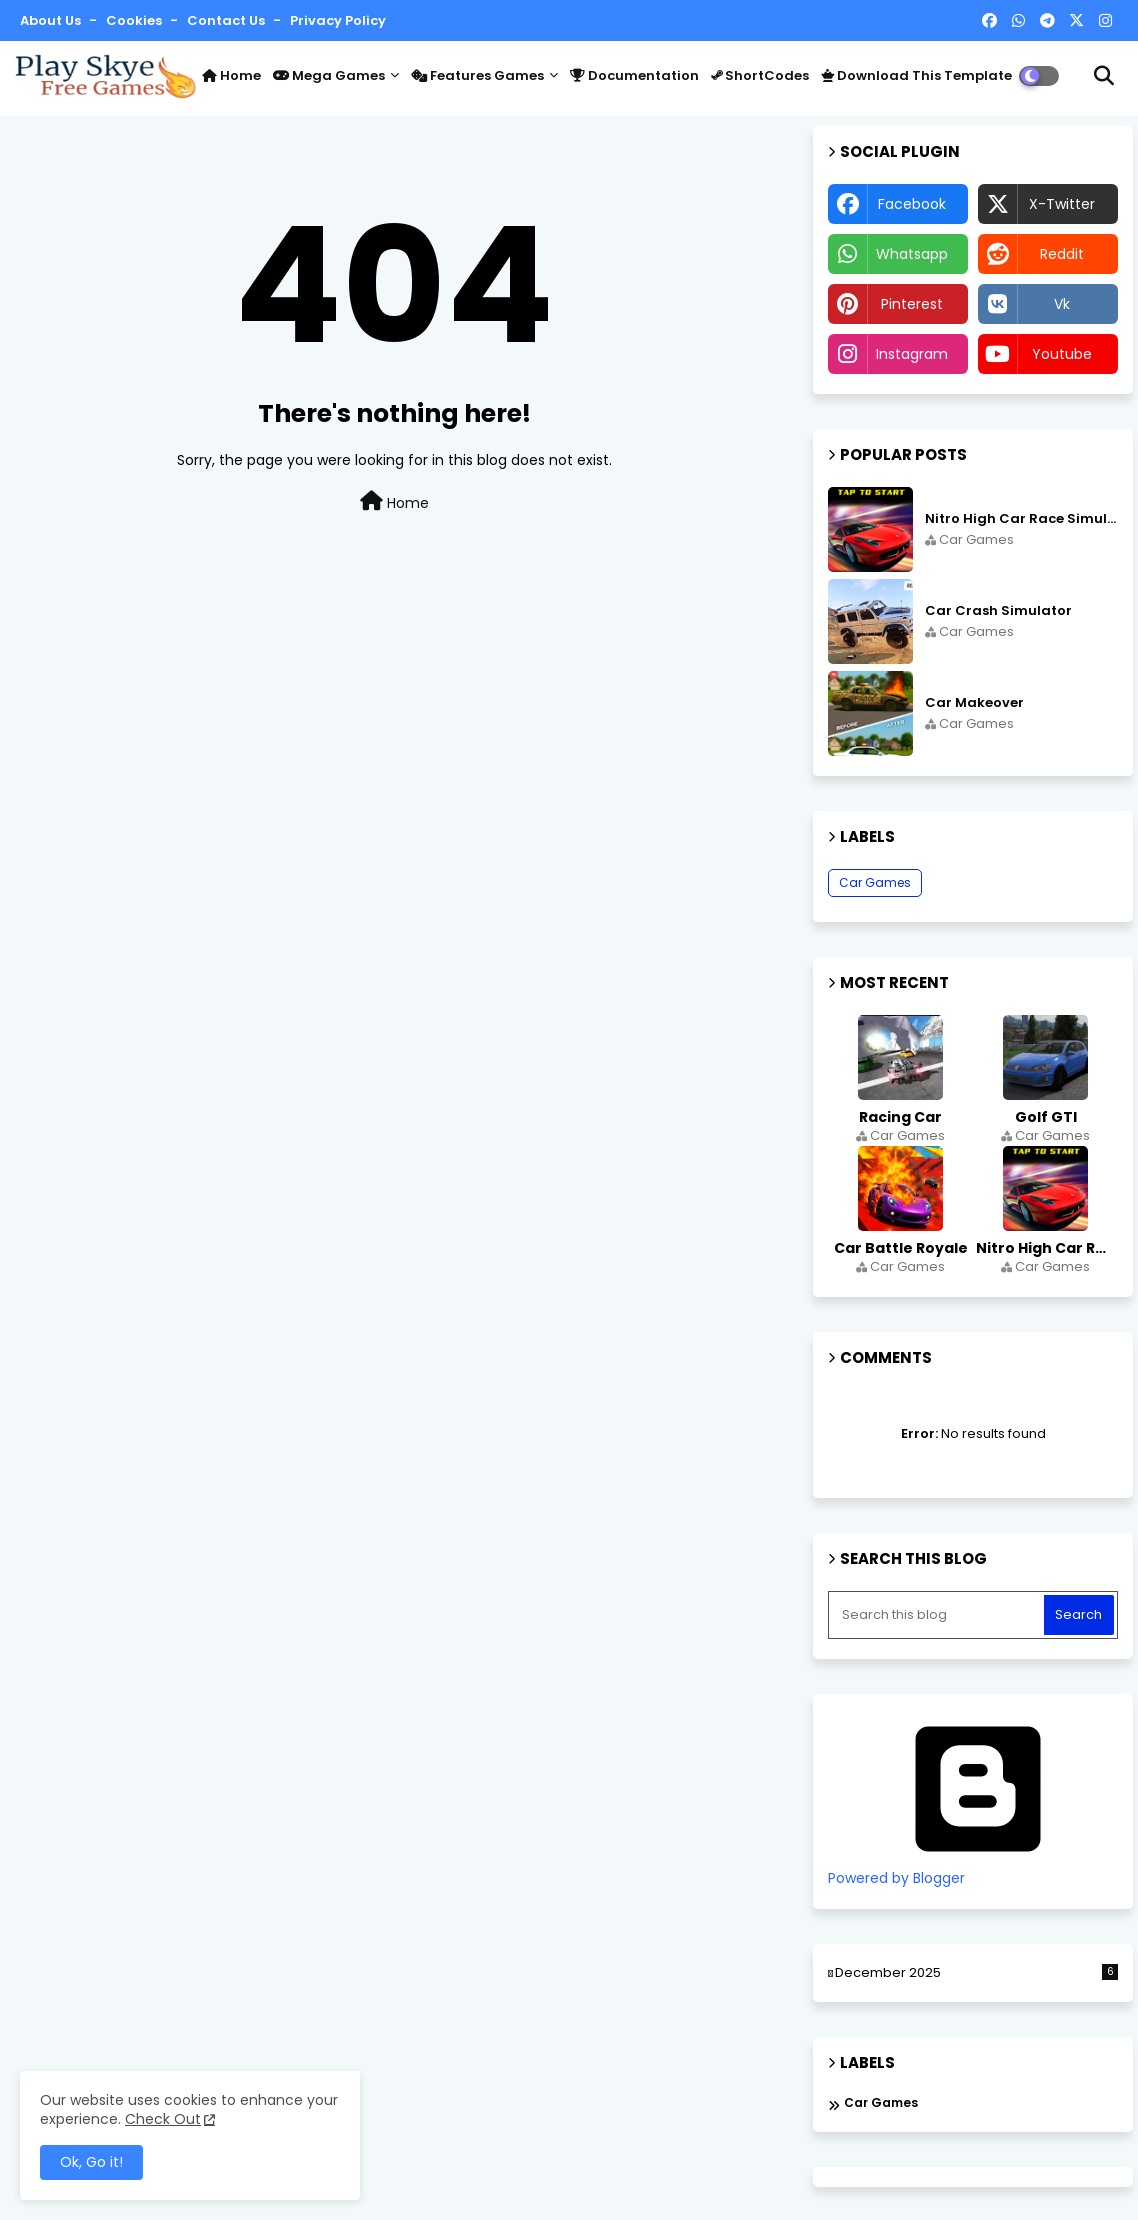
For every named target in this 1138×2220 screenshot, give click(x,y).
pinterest (912, 304)
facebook (912, 204)
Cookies (135, 20)
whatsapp (912, 254)
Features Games (477, 75)
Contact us (227, 20)
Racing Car (900, 1117)
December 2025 (976, 1973)
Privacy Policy (338, 20)
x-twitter (1062, 204)
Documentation (634, 75)
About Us (52, 20)
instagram (912, 354)
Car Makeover (974, 703)
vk (1062, 304)
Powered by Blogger (978, 1869)
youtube (1062, 354)
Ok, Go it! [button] (91, 2162)
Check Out (163, 2119)
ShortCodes (760, 75)
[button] (1104, 76)
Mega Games (329, 75)
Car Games (875, 882)
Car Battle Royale (901, 1248)
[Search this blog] (938, 1615)
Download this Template (916, 75)
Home (231, 75)
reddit (1062, 254)
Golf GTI (1046, 1117)
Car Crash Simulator (998, 611)
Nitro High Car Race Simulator (1021, 519)
